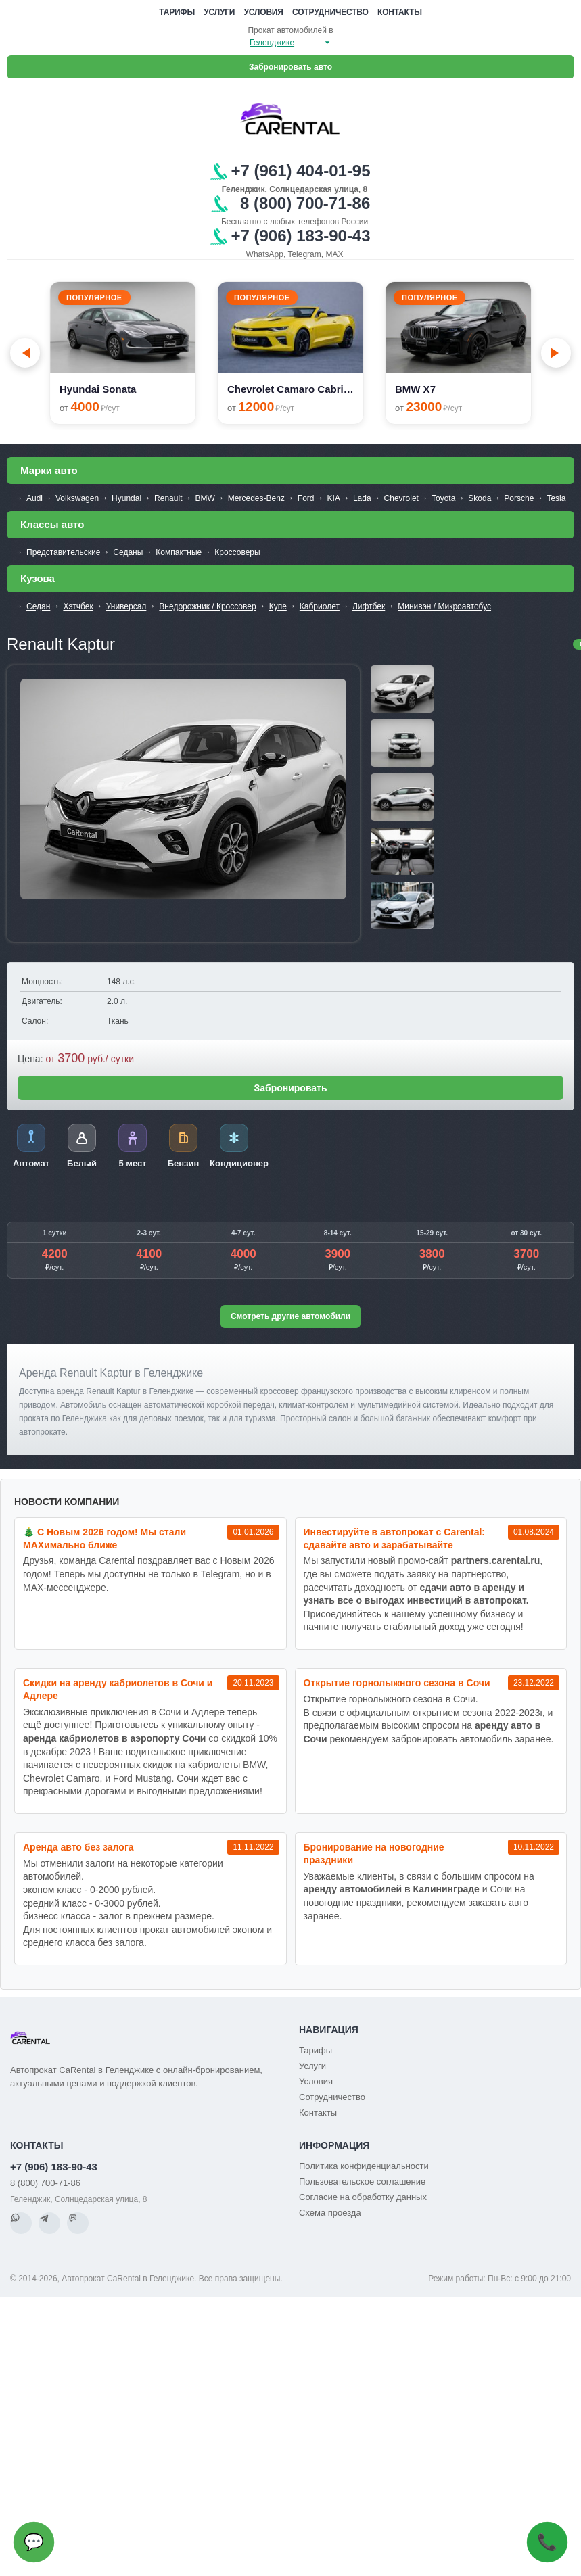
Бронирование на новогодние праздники (374, 1853)
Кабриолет (320, 606)
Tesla (556, 498)
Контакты (399, 12)
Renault (168, 498)
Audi (34, 498)
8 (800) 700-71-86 (45, 2183)
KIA (333, 498)
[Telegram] (49, 2223)
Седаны (128, 552)
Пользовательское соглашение (362, 2181)
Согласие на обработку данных (363, 2197)
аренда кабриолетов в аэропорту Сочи (114, 1738)
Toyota (443, 498)
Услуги (219, 12)
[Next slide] (556, 353)
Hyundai (126, 498)
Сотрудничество (330, 12)
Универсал (126, 606)
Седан (38, 606)
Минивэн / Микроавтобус (444, 606)
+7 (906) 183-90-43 (53, 2166)
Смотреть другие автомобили (290, 1316)
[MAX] (78, 2223)
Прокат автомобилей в (290, 30)
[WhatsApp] (21, 2223)
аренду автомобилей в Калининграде (392, 1889)
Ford (306, 498)
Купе (278, 606)
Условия (263, 12)
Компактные (179, 552)
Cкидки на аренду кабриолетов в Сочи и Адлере (117, 1689)
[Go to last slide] (25, 353)
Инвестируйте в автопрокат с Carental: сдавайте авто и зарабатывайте (394, 1538)
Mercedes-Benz (256, 498)
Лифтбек (368, 606)
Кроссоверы (237, 552)
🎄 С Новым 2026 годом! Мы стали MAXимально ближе (104, 1538)
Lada (362, 498)
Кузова (37, 578)
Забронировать (290, 1087)
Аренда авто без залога (78, 1847)
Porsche (519, 498)
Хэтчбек (78, 606)
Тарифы (177, 12)
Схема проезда (330, 2213)
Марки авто (49, 470)
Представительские (63, 552)
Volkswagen (77, 498)
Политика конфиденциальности (364, 2166)
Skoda (479, 498)
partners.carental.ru (495, 1560)
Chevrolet (401, 498)
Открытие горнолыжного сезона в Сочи (397, 1682)
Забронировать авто (290, 67)
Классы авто (52, 524)
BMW (204, 498)
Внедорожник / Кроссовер (207, 606)
